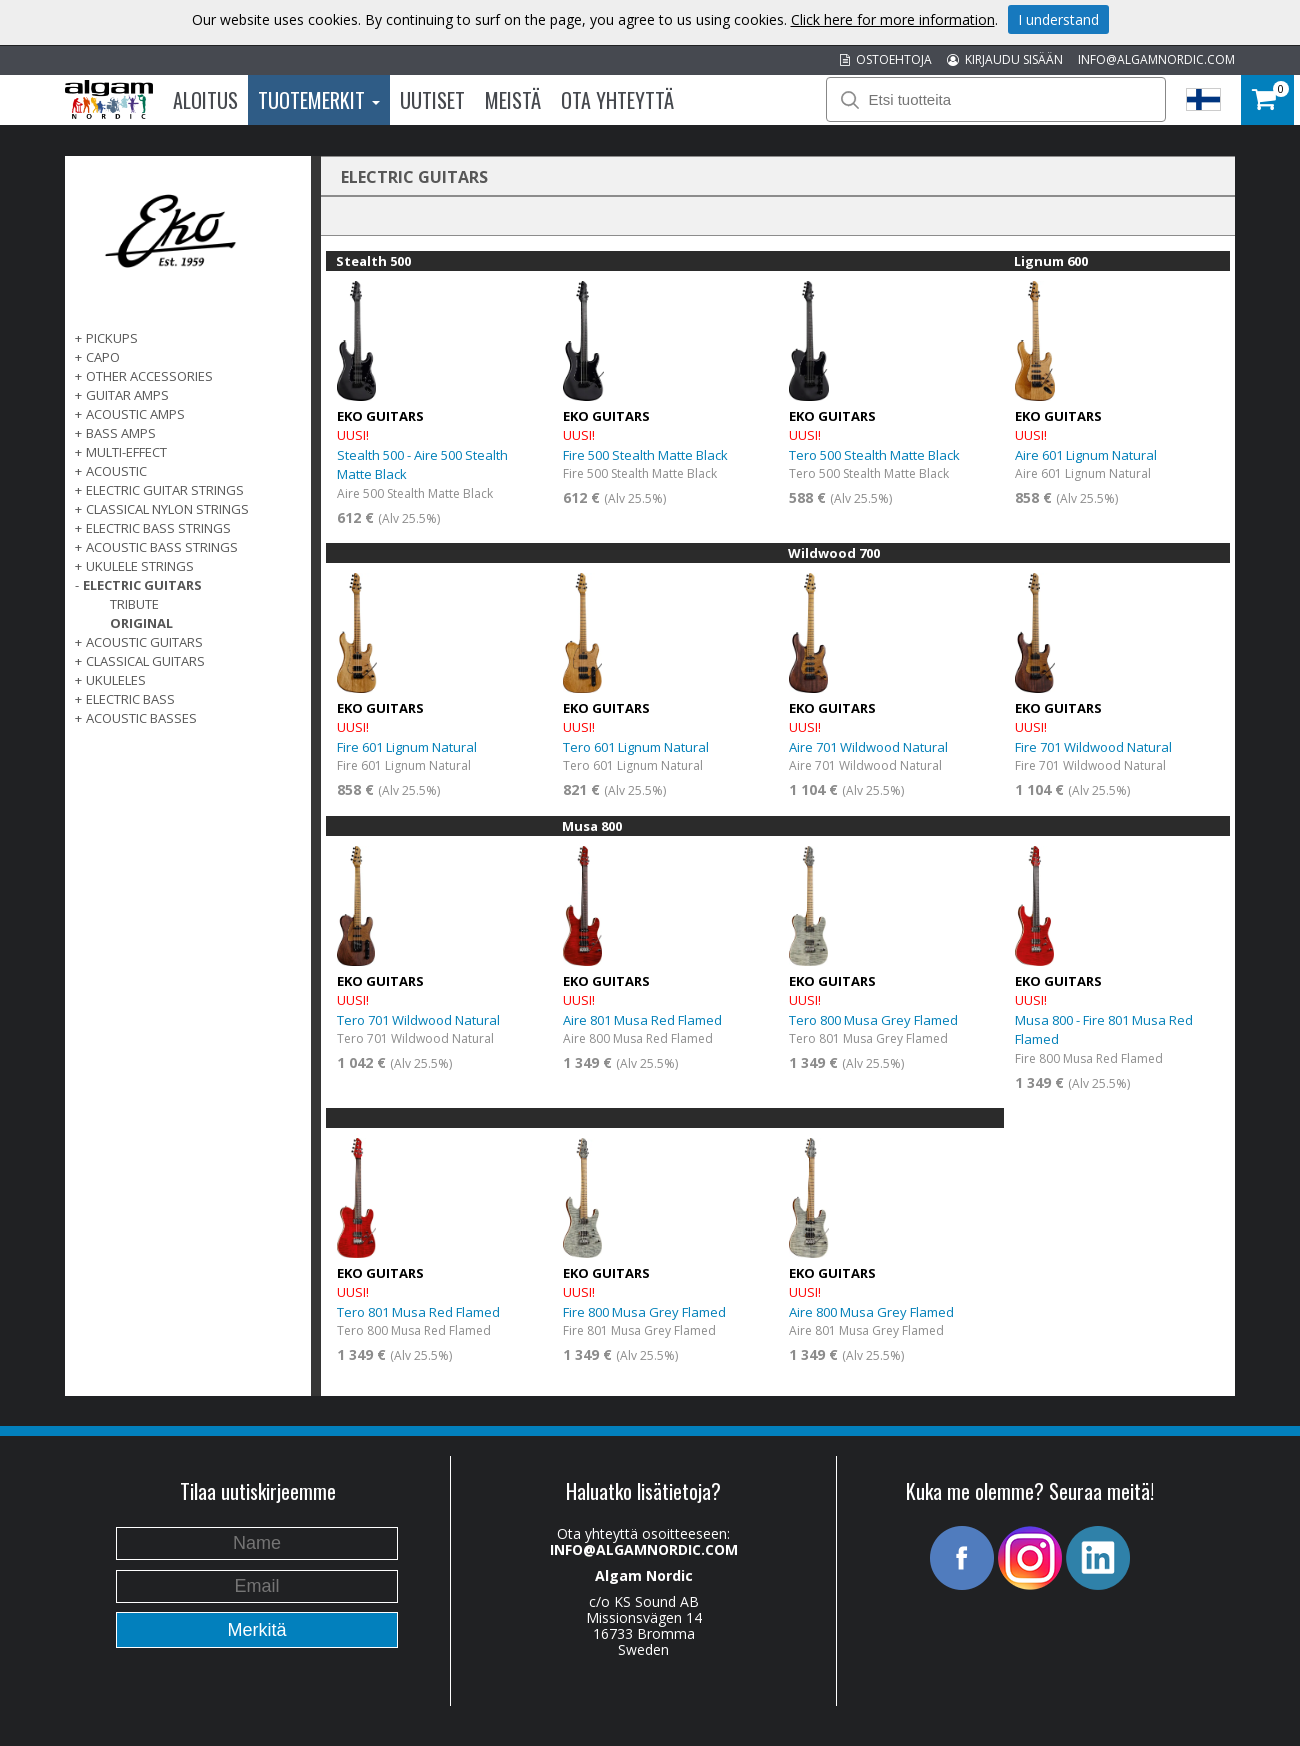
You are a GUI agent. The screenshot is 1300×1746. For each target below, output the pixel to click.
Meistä (513, 100)
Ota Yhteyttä (617, 100)
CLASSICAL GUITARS (145, 661)
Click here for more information (893, 19)
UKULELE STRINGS (140, 566)
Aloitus (205, 100)
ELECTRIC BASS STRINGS (158, 528)
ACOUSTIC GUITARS (144, 642)
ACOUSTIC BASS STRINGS (162, 547)
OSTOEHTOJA (886, 59)
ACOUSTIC (116, 471)
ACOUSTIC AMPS (135, 414)
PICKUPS (112, 338)
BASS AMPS (121, 433)
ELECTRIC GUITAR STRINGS (165, 490)
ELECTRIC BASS (130, 699)
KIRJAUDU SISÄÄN (1005, 59)
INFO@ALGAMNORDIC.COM (1156, 59)
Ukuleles (116, 680)
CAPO (103, 357)
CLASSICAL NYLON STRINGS (167, 509)
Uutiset (432, 100)
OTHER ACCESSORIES (149, 376)
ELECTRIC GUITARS (142, 585)
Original (141, 623)
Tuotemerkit (319, 100)
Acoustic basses (141, 718)
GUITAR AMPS (127, 395)
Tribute (134, 604)
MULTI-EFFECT (126, 452)
